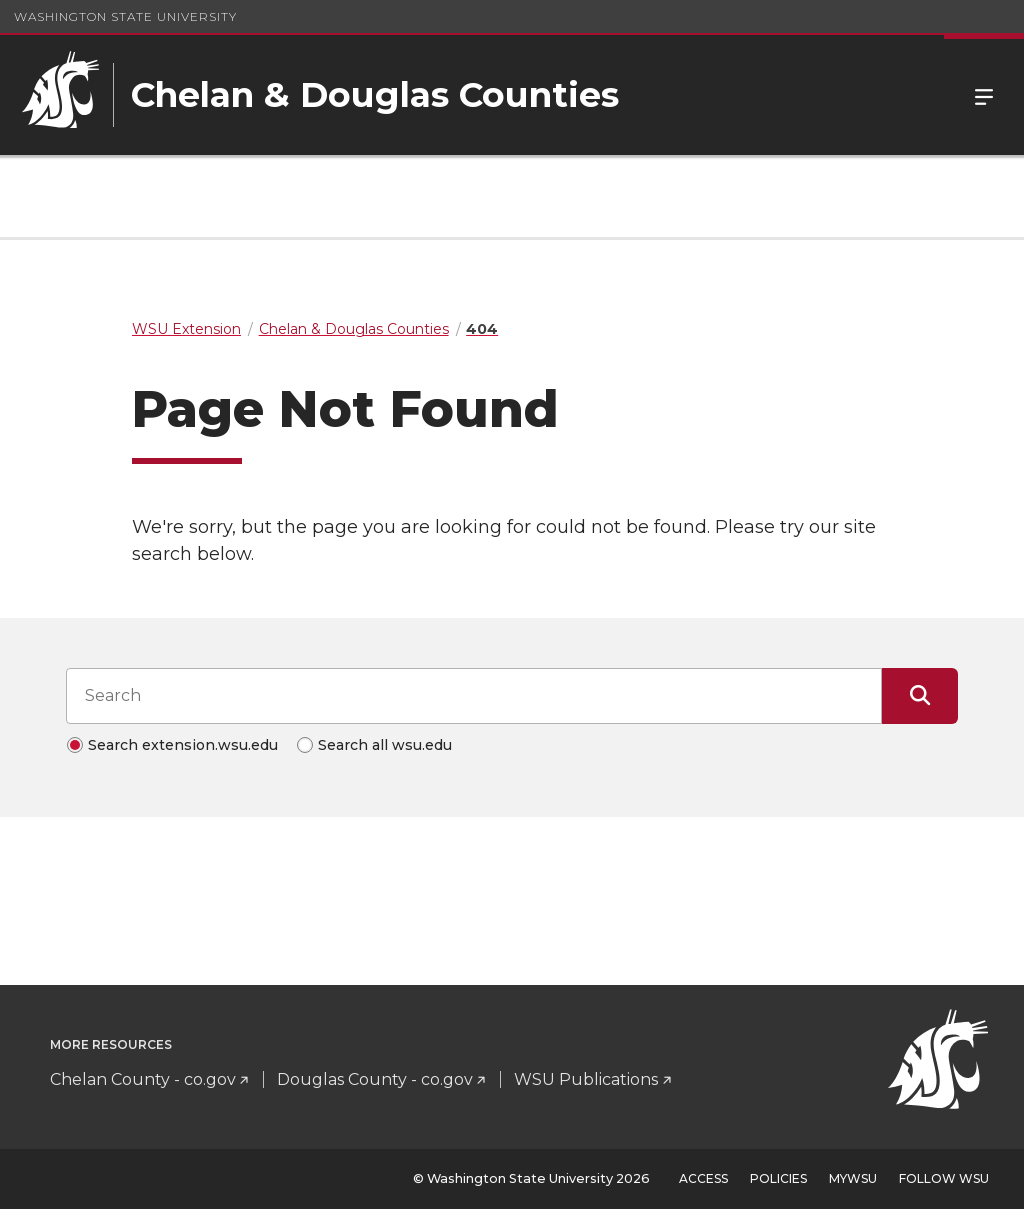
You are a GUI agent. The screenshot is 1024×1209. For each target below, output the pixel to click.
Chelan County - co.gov (143, 1079)
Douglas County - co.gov (375, 1079)
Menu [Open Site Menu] (984, 95)
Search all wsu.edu (385, 745)
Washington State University (125, 16)
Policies (778, 1178)
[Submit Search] (920, 696)
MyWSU (853, 1178)
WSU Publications (586, 1079)
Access (703, 1178)
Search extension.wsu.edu (183, 745)
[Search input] (474, 696)
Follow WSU (944, 1178)
